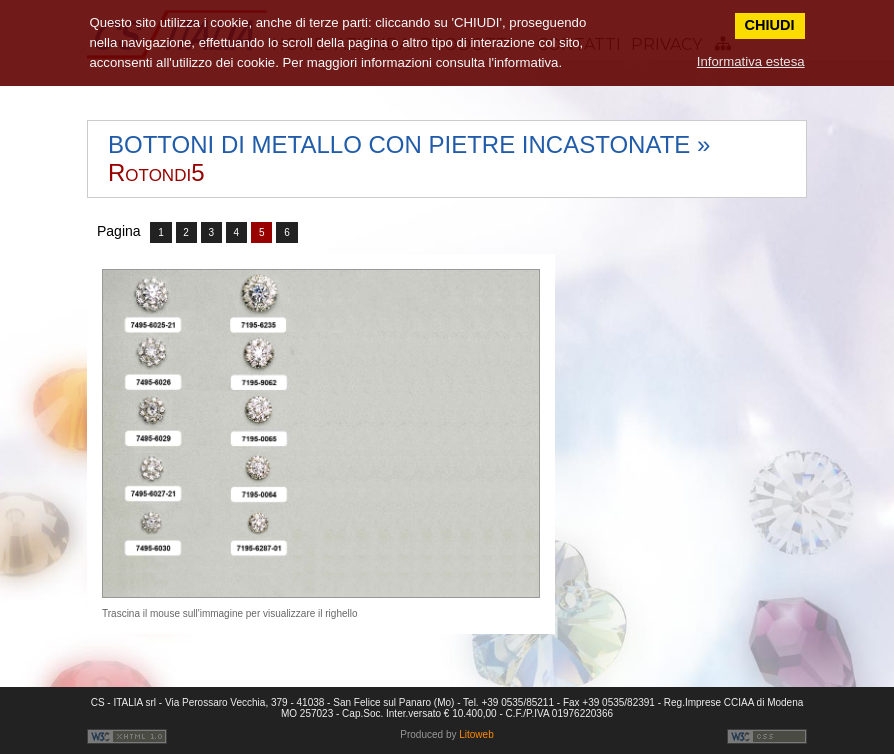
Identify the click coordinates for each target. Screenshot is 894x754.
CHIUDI (770, 25)
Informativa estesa (751, 61)
